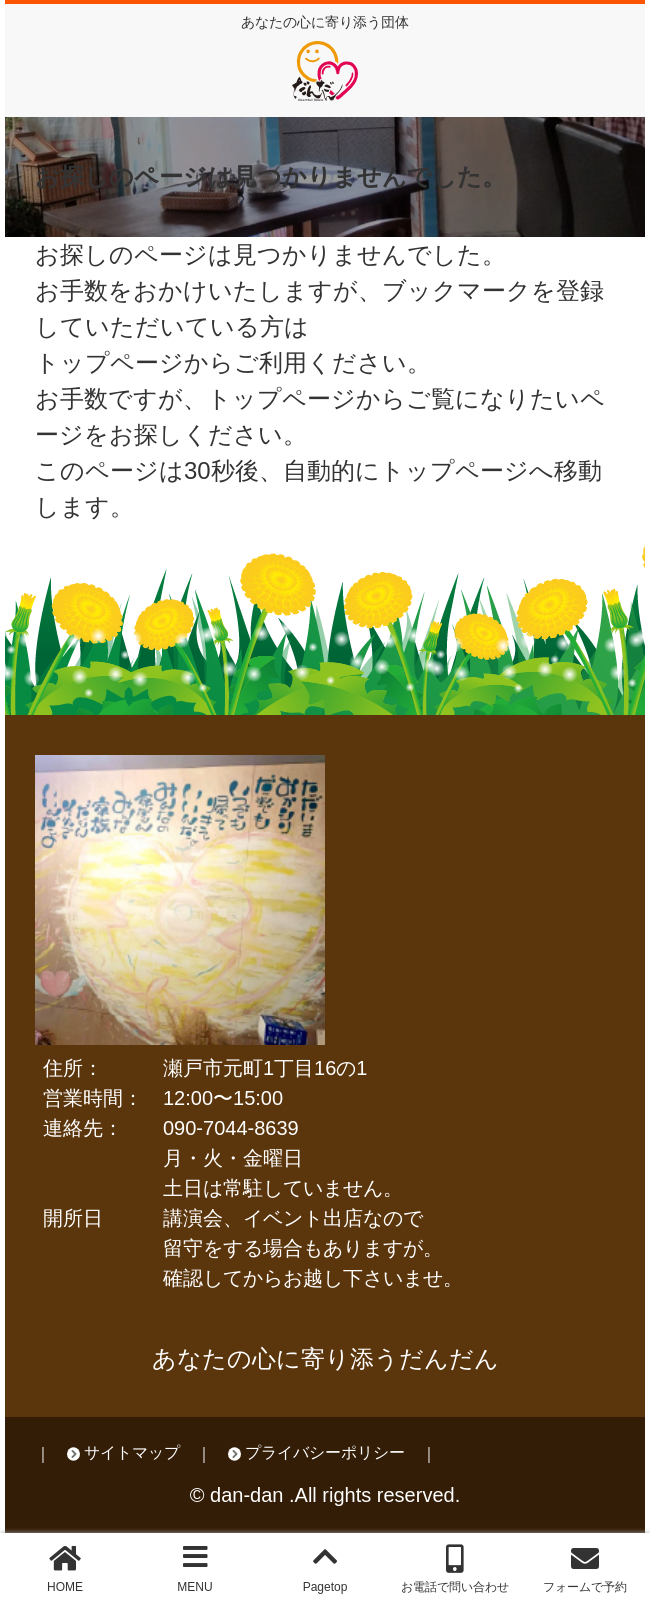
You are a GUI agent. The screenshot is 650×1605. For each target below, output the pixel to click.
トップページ (281, 398)
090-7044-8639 (231, 1128)
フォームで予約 (585, 1587)
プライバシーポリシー (325, 1452)
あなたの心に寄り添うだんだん (325, 1358)
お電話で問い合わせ (455, 1587)
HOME (65, 1587)
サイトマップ (132, 1452)
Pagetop (325, 1587)
